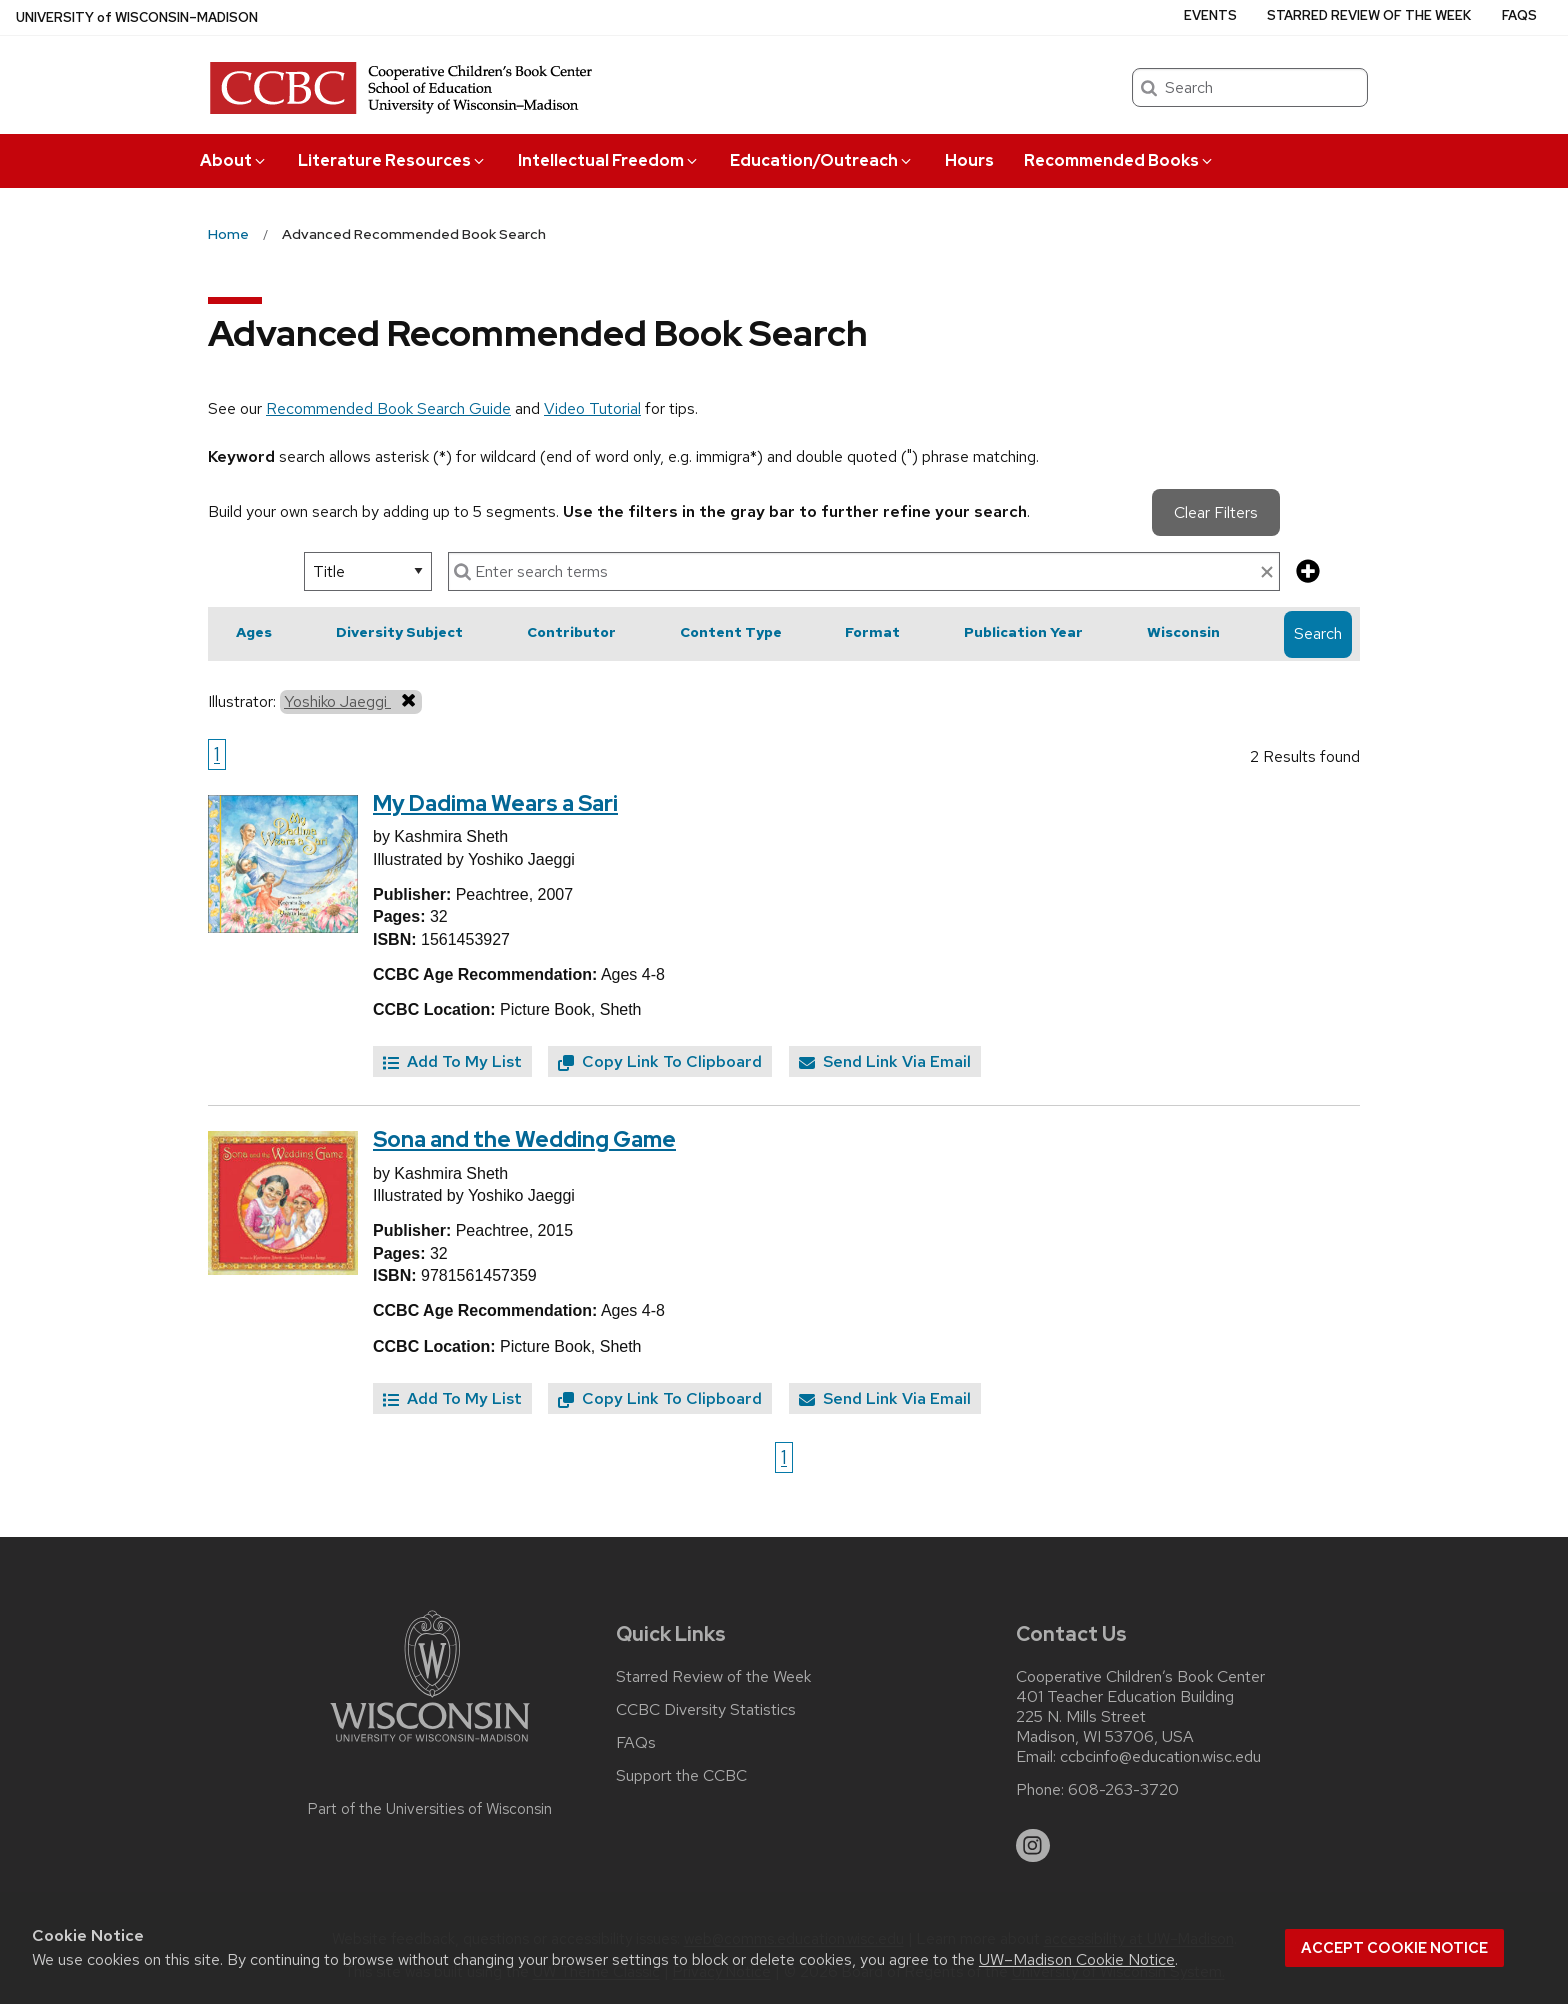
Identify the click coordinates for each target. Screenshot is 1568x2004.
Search (1318, 633)
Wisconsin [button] (1183, 632)
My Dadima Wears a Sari (495, 803)
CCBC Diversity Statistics (706, 1710)
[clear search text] (1267, 573)
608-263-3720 (1123, 1790)
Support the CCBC (681, 1776)
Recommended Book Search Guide (388, 408)
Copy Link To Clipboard (660, 1061)
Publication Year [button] (1023, 632)
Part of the (430, 1809)
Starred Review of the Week (1369, 15)
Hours (969, 160)
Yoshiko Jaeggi (351, 701)
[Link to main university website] (430, 1745)
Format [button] (872, 632)
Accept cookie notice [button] (1394, 1948)
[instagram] (1033, 1846)
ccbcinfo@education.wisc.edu (1160, 1757)
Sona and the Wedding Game (524, 1139)
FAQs (1519, 15)
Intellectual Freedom (609, 160)
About (234, 160)
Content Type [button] (731, 632)
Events (1210, 15)
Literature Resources (392, 160)
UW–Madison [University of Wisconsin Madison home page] (137, 17)
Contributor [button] (571, 632)
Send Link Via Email (885, 1061)
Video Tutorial (592, 408)
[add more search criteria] (1308, 572)
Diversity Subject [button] (399, 632)
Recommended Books (1119, 160)
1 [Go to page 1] (217, 754)
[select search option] (368, 571)
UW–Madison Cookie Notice (1077, 1959)
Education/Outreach (822, 160)
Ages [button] (254, 632)
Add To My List (452, 1061)
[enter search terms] (864, 571)
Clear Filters (1216, 512)
